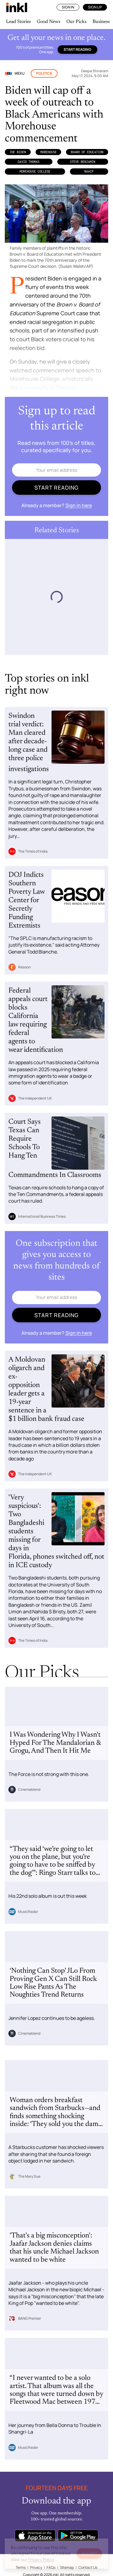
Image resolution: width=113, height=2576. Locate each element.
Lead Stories (18, 21)
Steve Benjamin (82, 162)
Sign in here (78, 505)
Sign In (68, 7)
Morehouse (48, 152)
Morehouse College (35, 171)
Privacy (36, 2567)
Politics (44, 73)
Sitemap (67, 2567)
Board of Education (87, 152)
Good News (48, 21)
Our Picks (76, 21)
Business (101, 21)
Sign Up (95, 7)
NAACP (88, 171)
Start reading (77, 49)
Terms (21, 2567)
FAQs (51, 2567)
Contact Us (87, 2567)
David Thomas (28, 162)
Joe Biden (18, 152)
